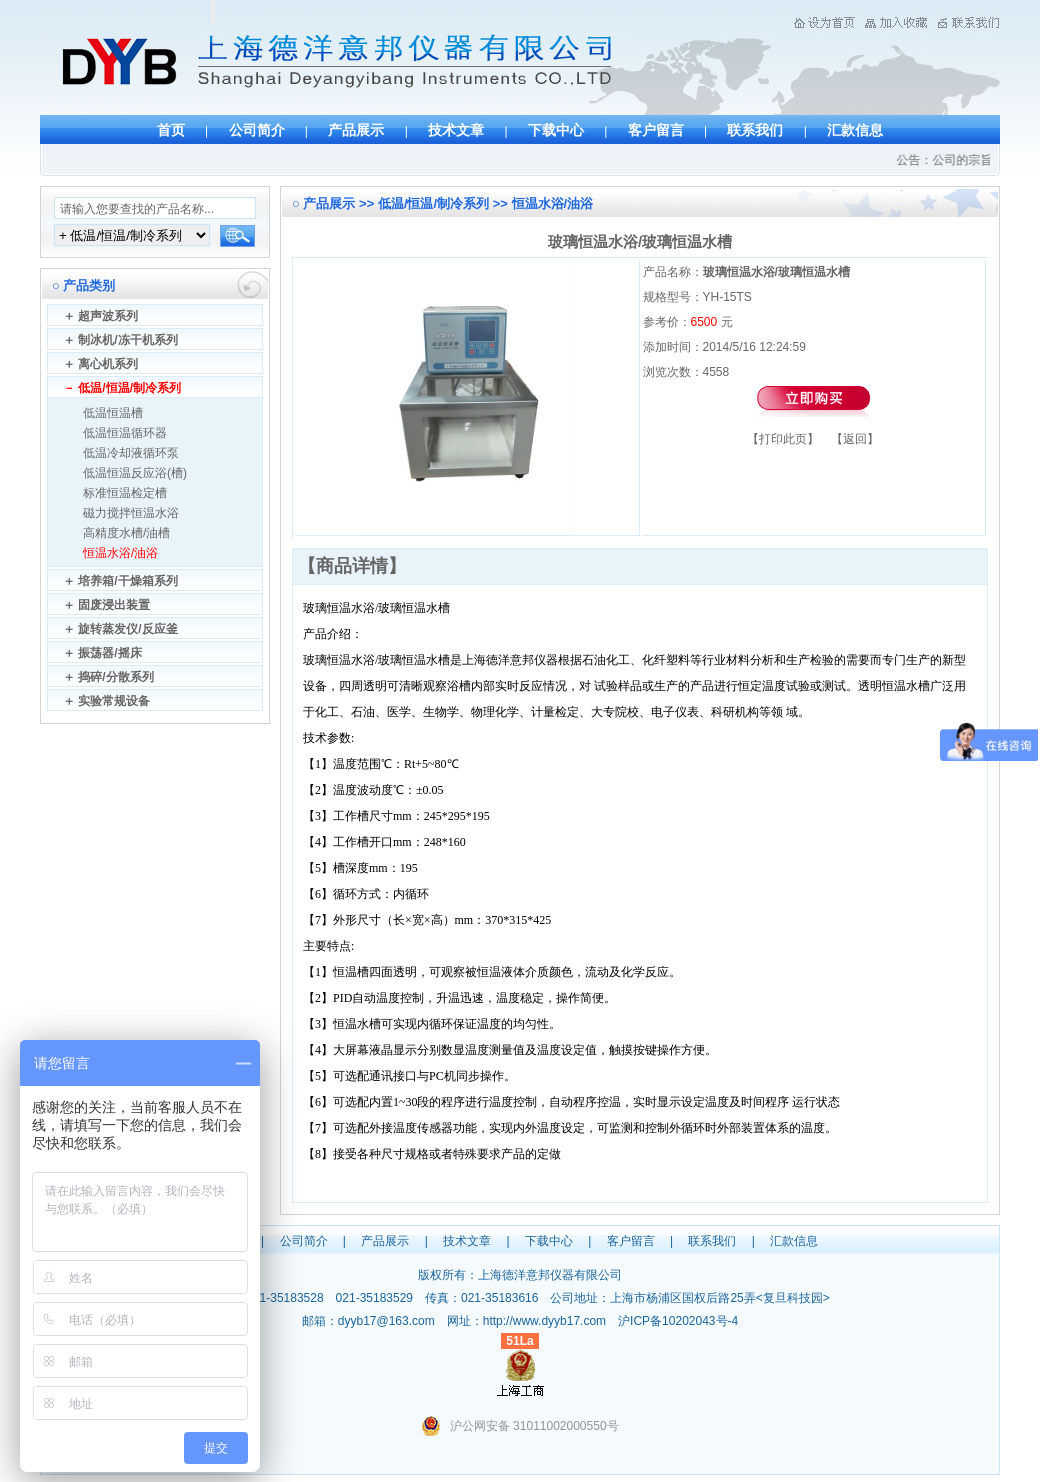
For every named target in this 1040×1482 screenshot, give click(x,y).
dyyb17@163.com (386, 1321)
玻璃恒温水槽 (414, 608)
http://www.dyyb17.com (544, 1321)
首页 (171, 130)
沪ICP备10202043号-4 (678, 1321)
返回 (855, 439)
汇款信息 (855, 130)
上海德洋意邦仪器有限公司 (550, 1275)
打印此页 (783, 439)
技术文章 (456, 130)
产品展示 (356, 130)
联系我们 (755, 130)
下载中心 (556, 130)
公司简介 (257, 130)
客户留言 (656, 130)
